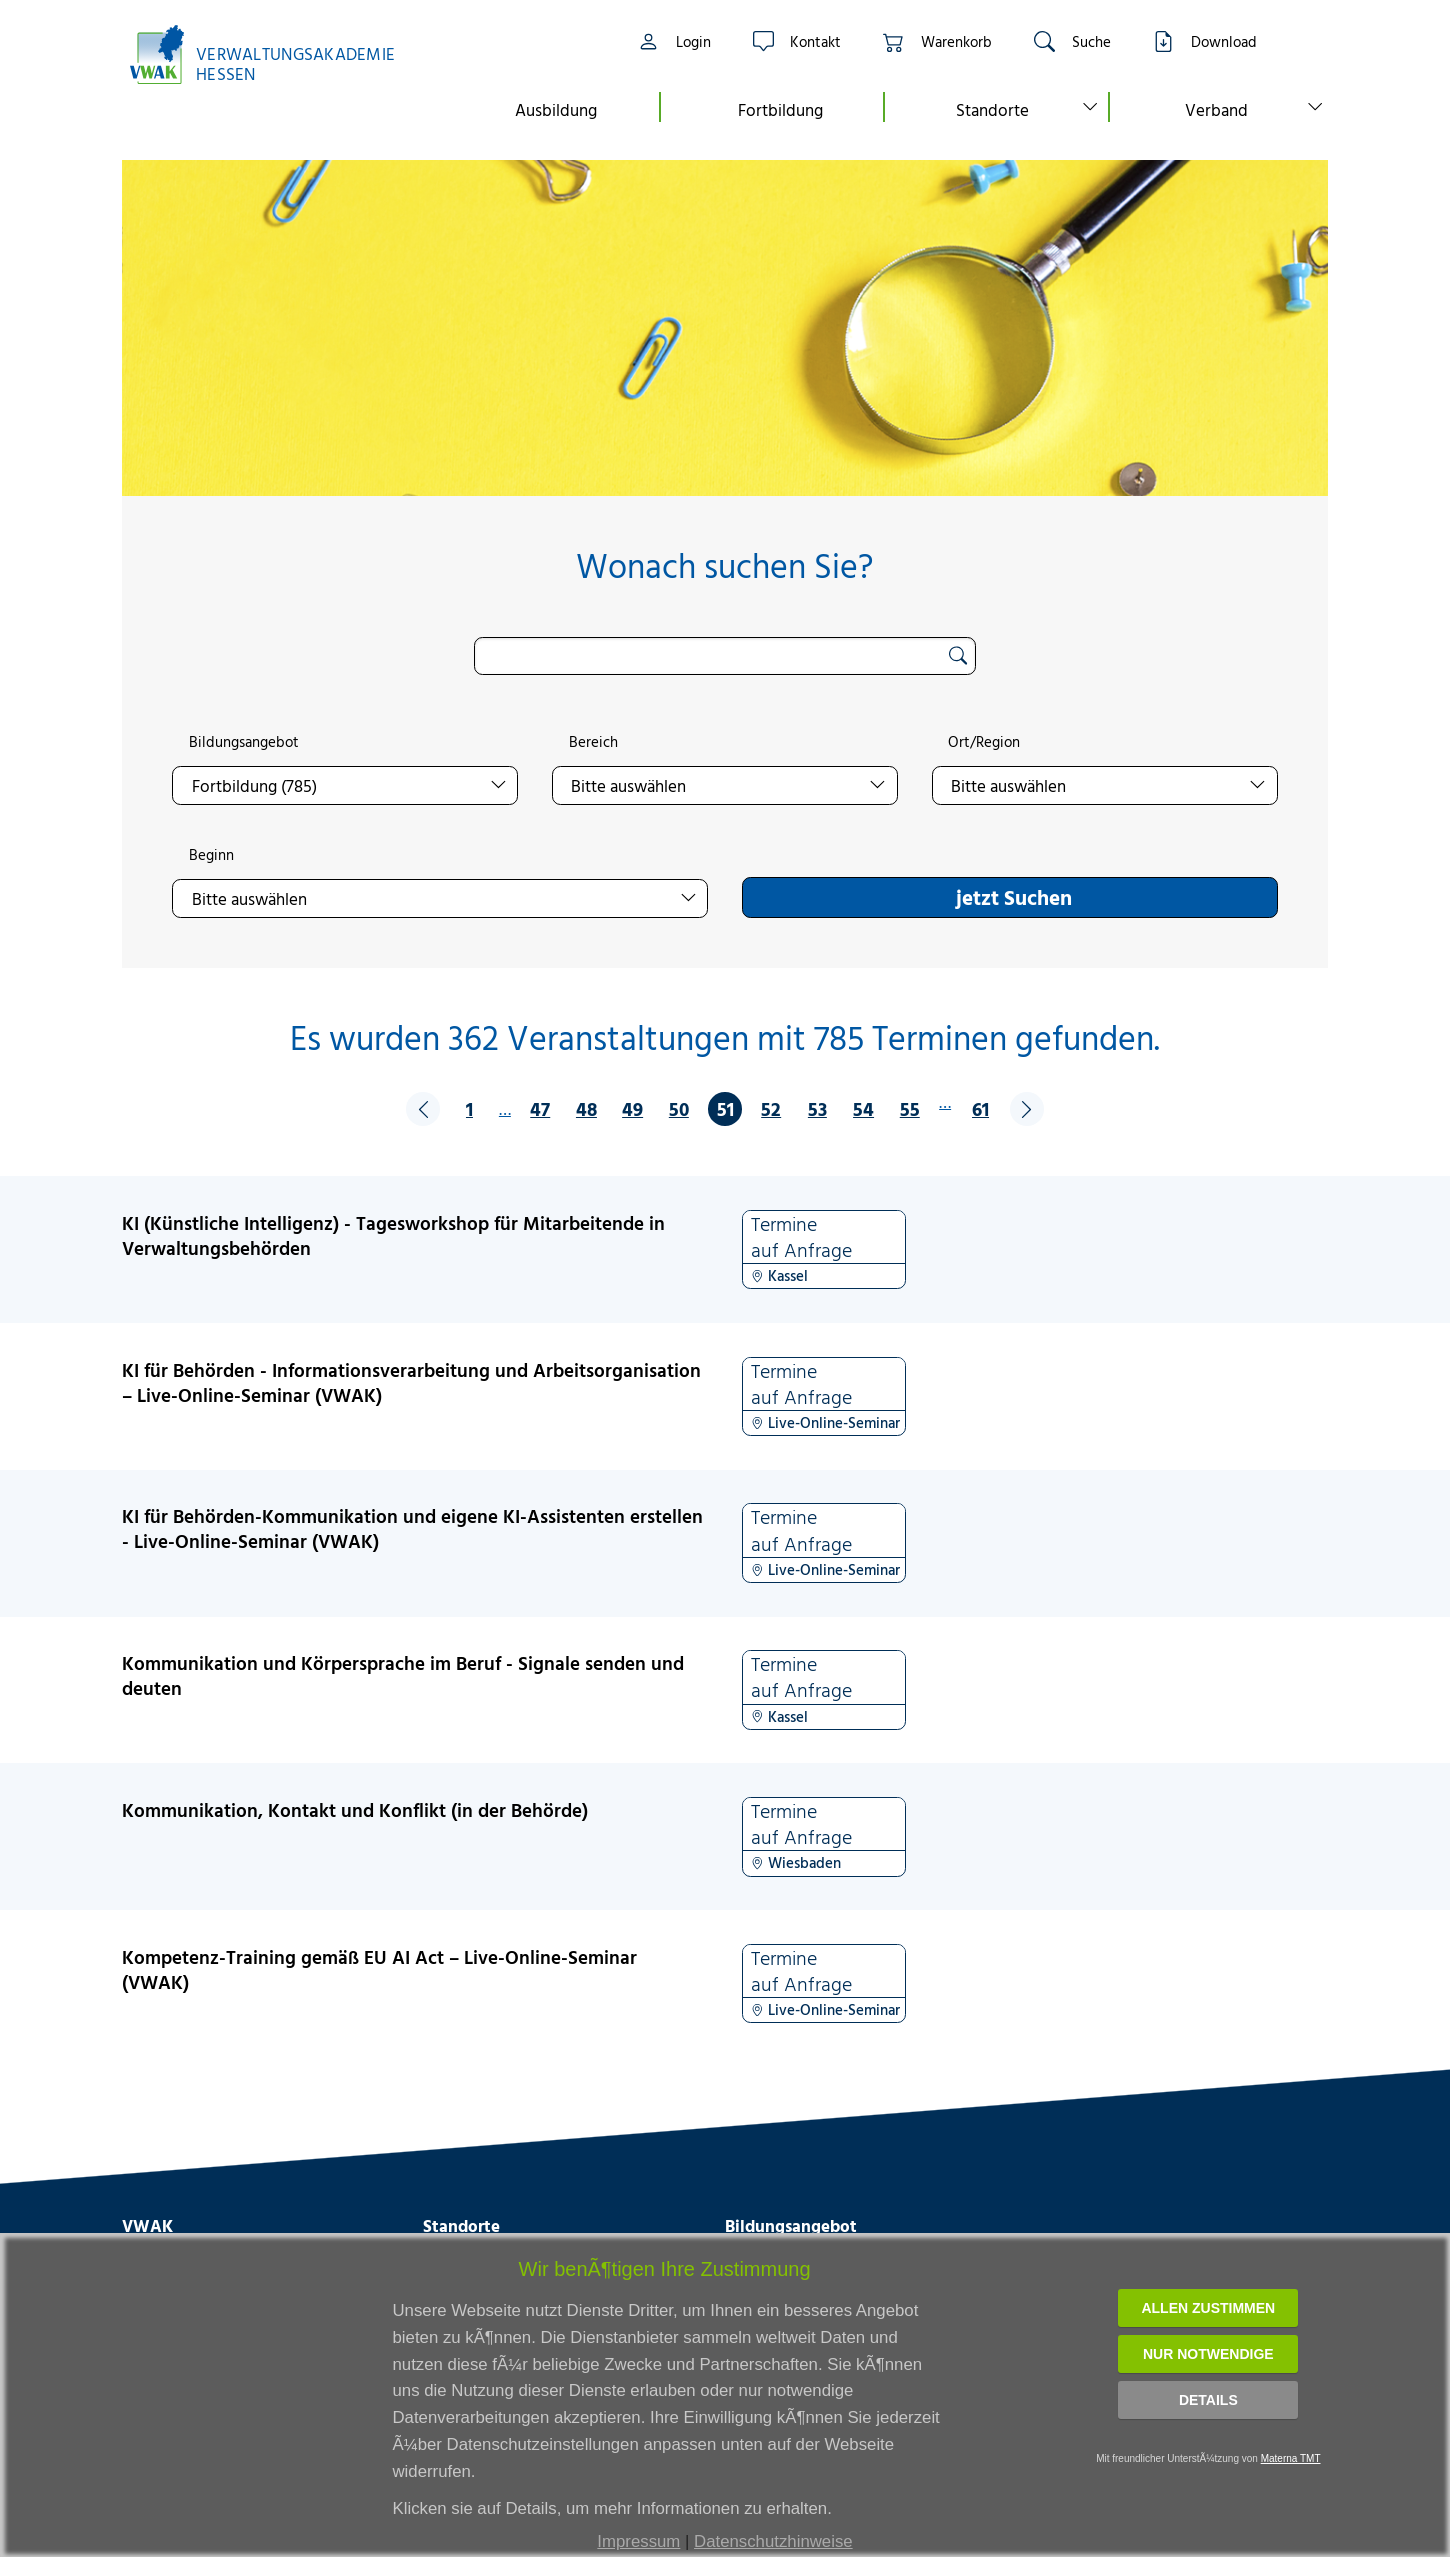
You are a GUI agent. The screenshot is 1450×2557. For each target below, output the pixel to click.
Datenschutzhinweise (773, 2541)
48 (586, 1108)
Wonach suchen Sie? (724, 565)
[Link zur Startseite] (273, 54)
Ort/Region (984, 742)
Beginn (211, 855)
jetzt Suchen (1014, 897)
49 (632, 1108)
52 (771, 1108)
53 (817, 1108)
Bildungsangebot (244, 742)
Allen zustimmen (1208, 2308)
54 (863, 1108)
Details (1208, 2400)
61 (980, 1108)
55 (910, 1108)
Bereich (593, 742)
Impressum (638, 2541)
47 (540, 1108)
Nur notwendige (1208, 2354)
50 (679, 1108)
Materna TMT (1291, 2458)
